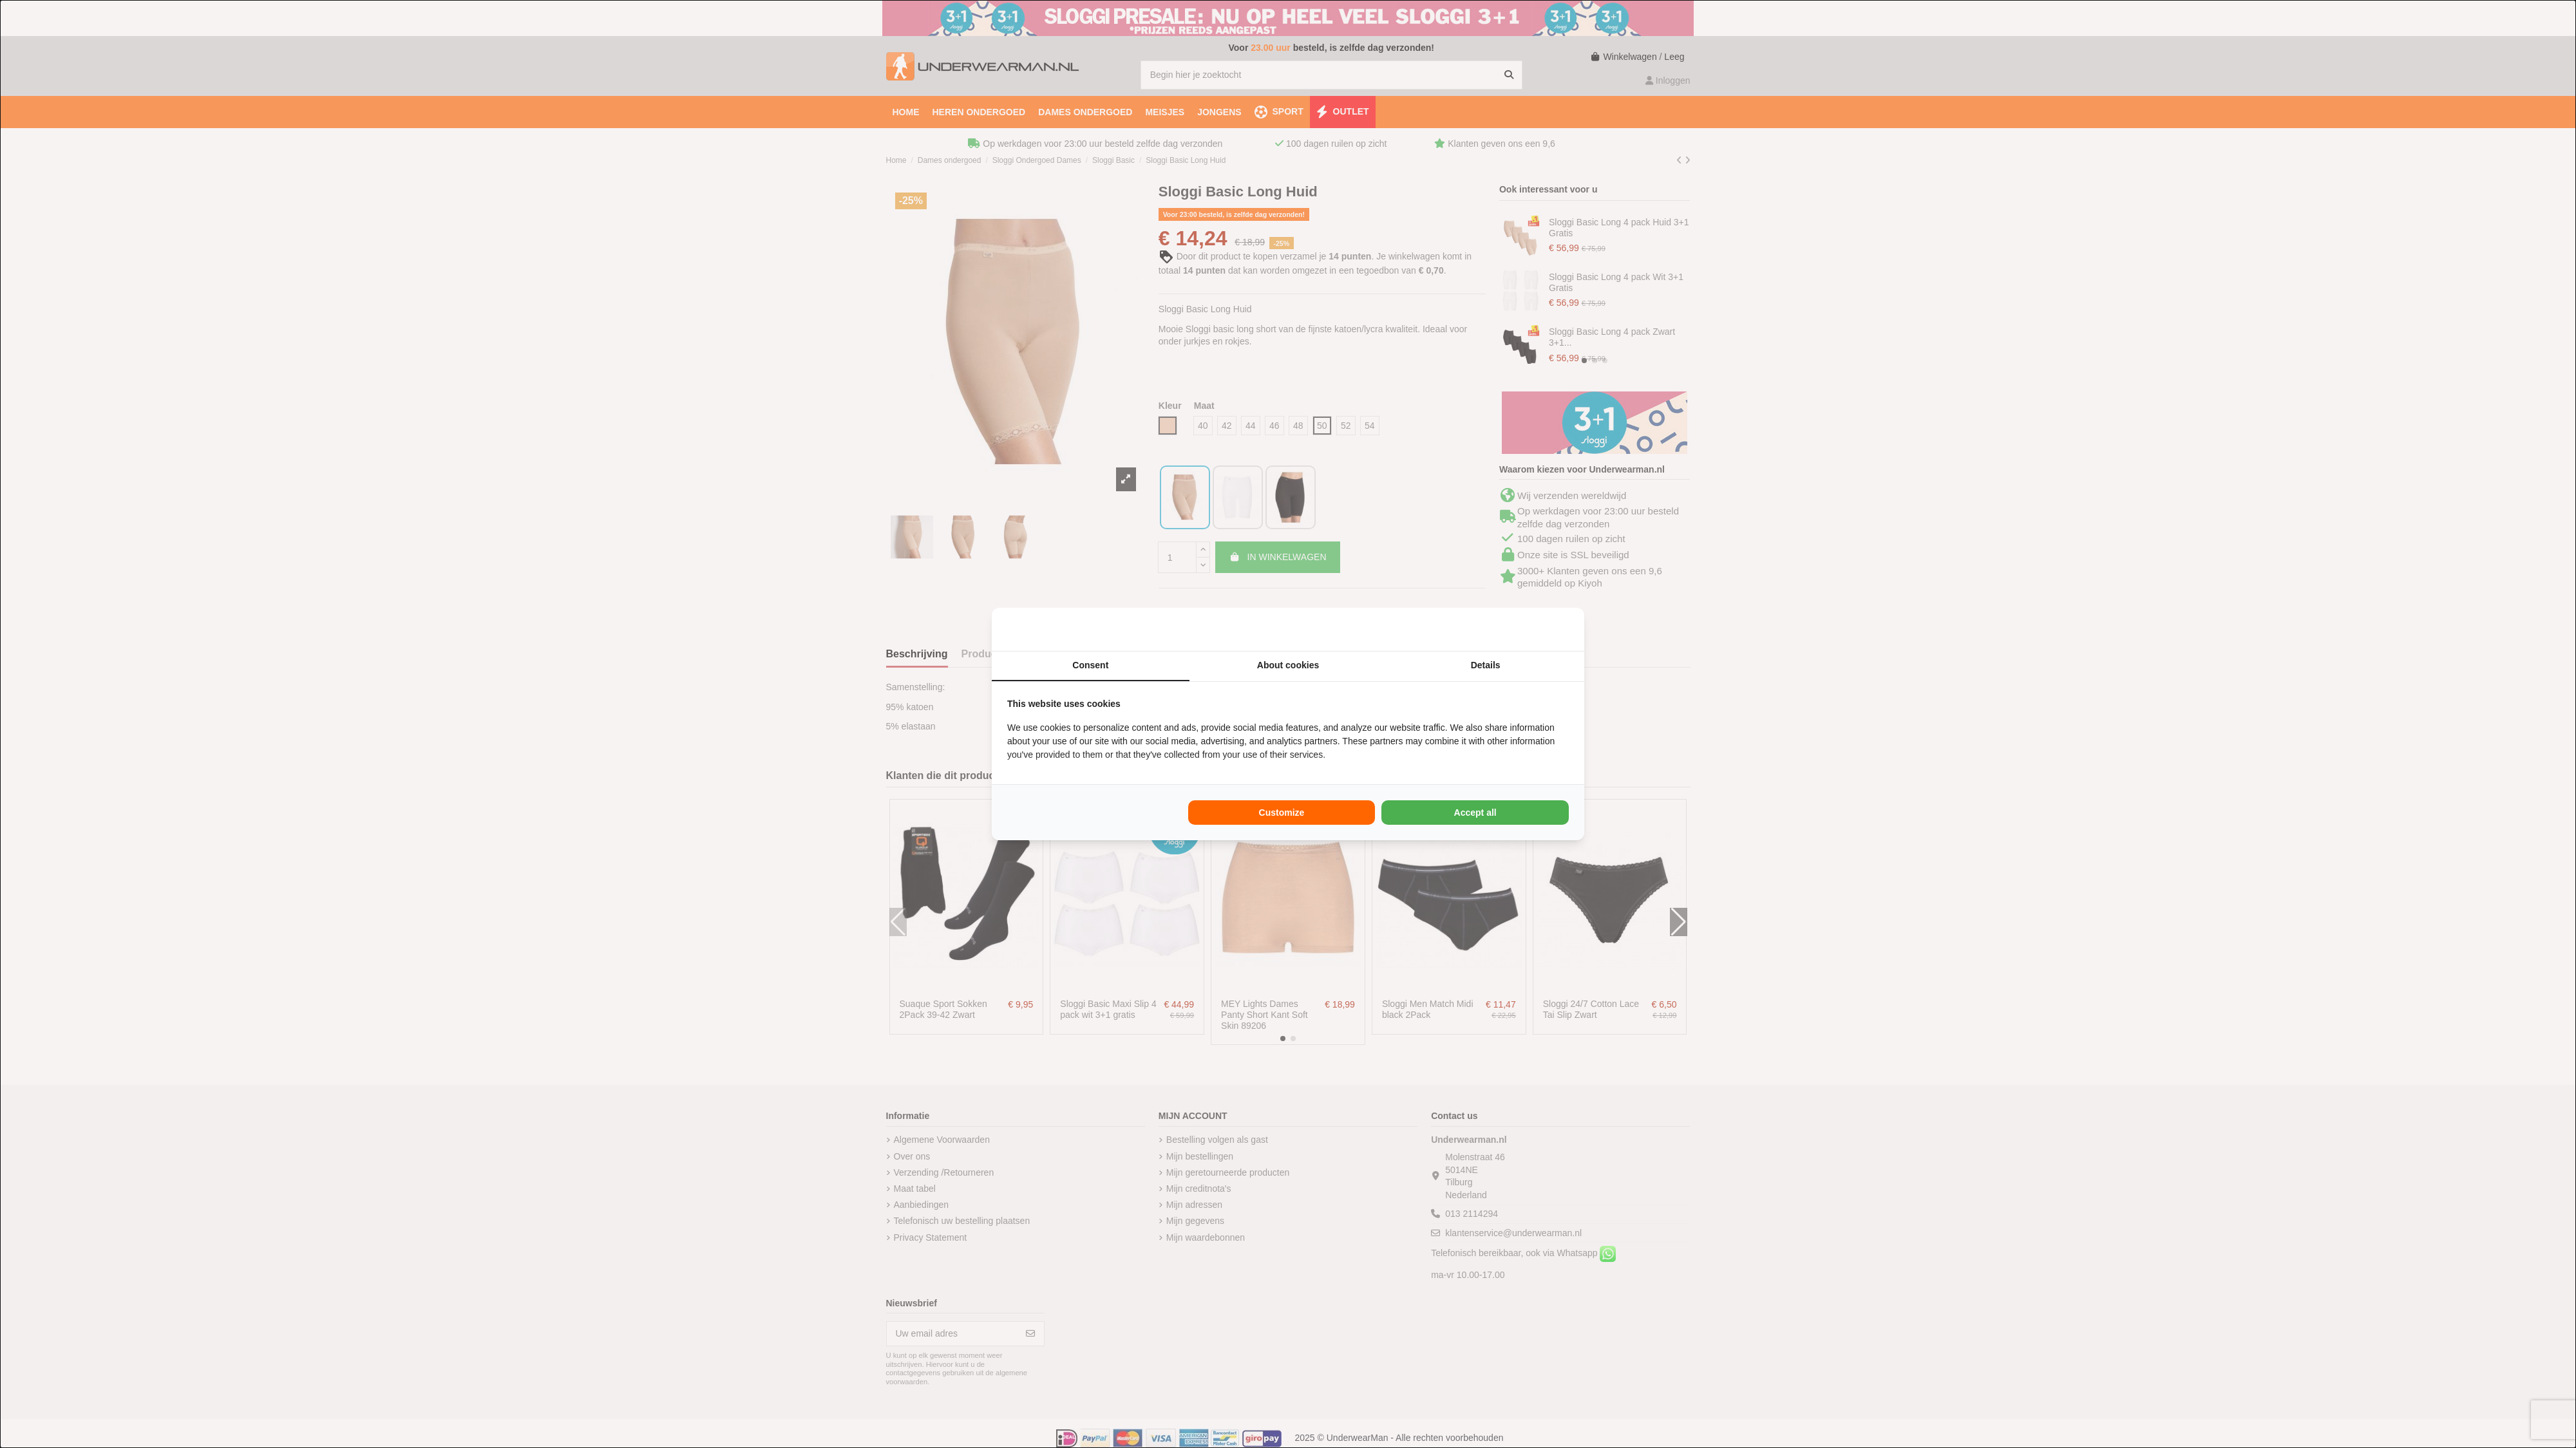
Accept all (1475, 812)
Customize (1282, 812)
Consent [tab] (1090, 665)
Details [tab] (1486, 665)
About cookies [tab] (1288, 665)
